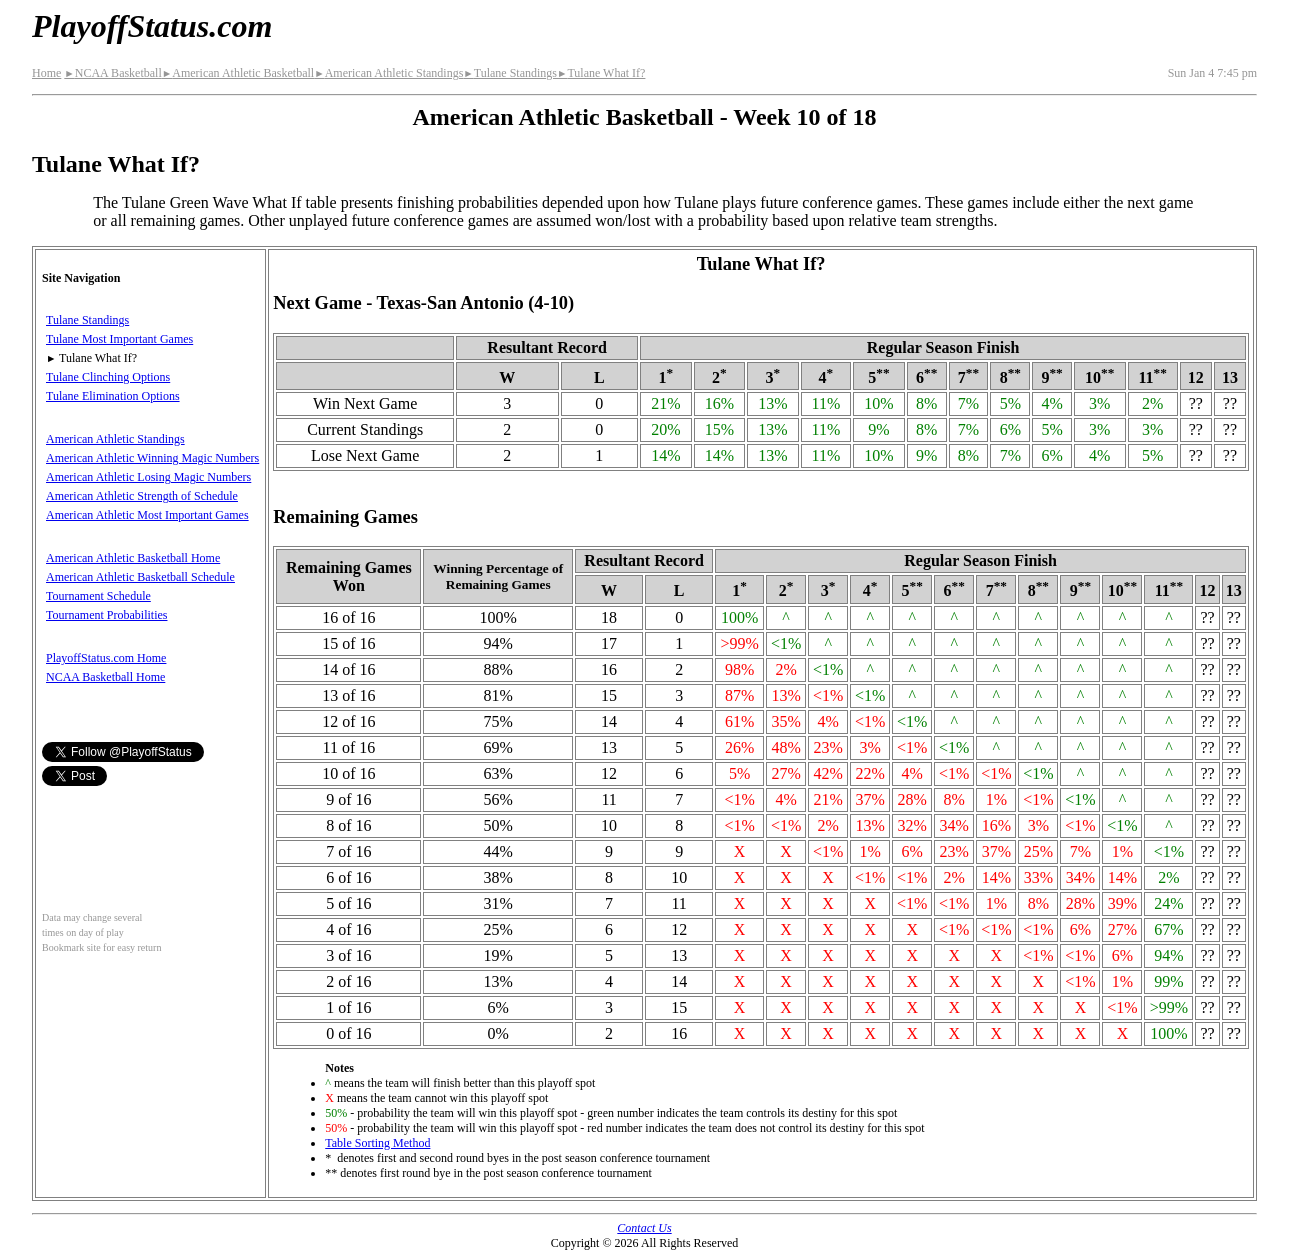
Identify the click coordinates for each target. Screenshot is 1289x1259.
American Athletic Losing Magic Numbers (148, 477)
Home (46, 73)
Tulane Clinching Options (108, 377)
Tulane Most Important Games (119, 339)
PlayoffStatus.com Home (106, 658)
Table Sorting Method (377, 1143)
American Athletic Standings (388, 73)
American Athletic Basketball (238, 73)
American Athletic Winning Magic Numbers (152, 458)
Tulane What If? (601, 73)
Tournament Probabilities (106, 615)
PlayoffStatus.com (152, 26)
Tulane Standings (510, 73)
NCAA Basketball (112, 73)
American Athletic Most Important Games (147, 515)
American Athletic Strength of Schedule (142, 496)
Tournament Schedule (98, 596)
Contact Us (644, 1228)
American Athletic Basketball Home (133, 558)
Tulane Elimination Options (113, 396)
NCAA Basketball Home (105, 677)
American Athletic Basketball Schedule (140, 577)
